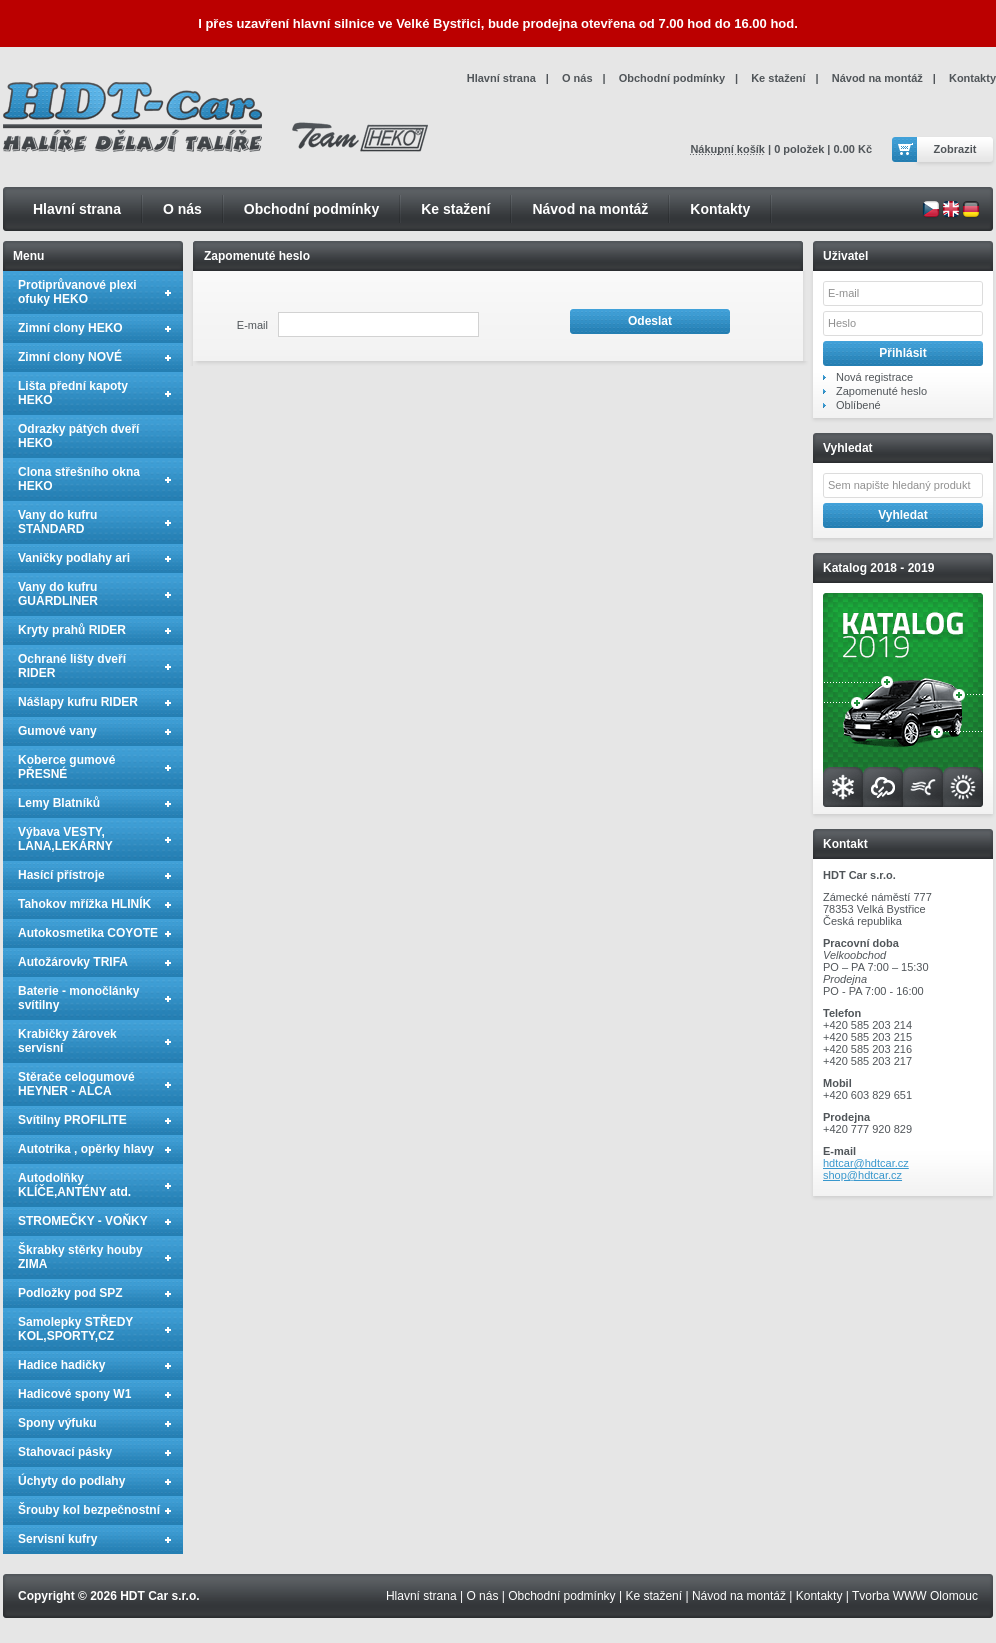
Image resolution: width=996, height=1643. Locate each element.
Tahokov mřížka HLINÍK (84, 904)
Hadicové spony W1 (74, 1394)
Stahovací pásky (65, 1452)
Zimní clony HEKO (70, 328)
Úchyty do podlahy (71, 1481)
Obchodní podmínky (311, 209)
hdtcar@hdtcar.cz (866, 1163)
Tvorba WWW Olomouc (915, 1596)
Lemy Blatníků (59, 803)
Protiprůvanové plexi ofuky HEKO (77, 292)
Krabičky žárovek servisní (67, 1041)
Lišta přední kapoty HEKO (73, 393)
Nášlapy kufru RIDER (78, 702)
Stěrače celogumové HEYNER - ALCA (76, 1084)
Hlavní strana (77, 209)
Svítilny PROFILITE (72, 1120)
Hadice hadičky (61, 1365)
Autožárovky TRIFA (73, 962)
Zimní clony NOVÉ (70, 357)
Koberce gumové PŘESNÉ (66, 767)
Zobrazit (955, 149)
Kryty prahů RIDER (72, 630)
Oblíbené (858, 405)
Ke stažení (455, 209)
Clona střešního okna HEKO (79, 479)
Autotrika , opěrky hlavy (86, 1149)
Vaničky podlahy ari (74, 558)
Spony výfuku (57, 1423)
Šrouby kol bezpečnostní (89, 1510)
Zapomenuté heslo (881, 391)
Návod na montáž (590, 209)
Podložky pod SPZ (70, 1293)
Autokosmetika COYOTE (88, 933)
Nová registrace (874, 377)
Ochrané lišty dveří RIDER (72, 666)
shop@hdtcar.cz (862, 1175)
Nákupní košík (727, 149)
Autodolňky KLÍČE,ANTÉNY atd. (74, 1185)
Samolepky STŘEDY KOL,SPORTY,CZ (75, 1329)
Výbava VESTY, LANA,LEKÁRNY (65, 839)
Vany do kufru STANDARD (57, 522)
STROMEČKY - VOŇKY (83, 1221)
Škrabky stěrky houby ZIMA (80, 1257)
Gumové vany (57, 731)
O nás (182, 209)
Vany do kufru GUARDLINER (58, 594)
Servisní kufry (57, 1539)
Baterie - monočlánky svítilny (78, 998)
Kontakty (720, 209)
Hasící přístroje (61, 875)
